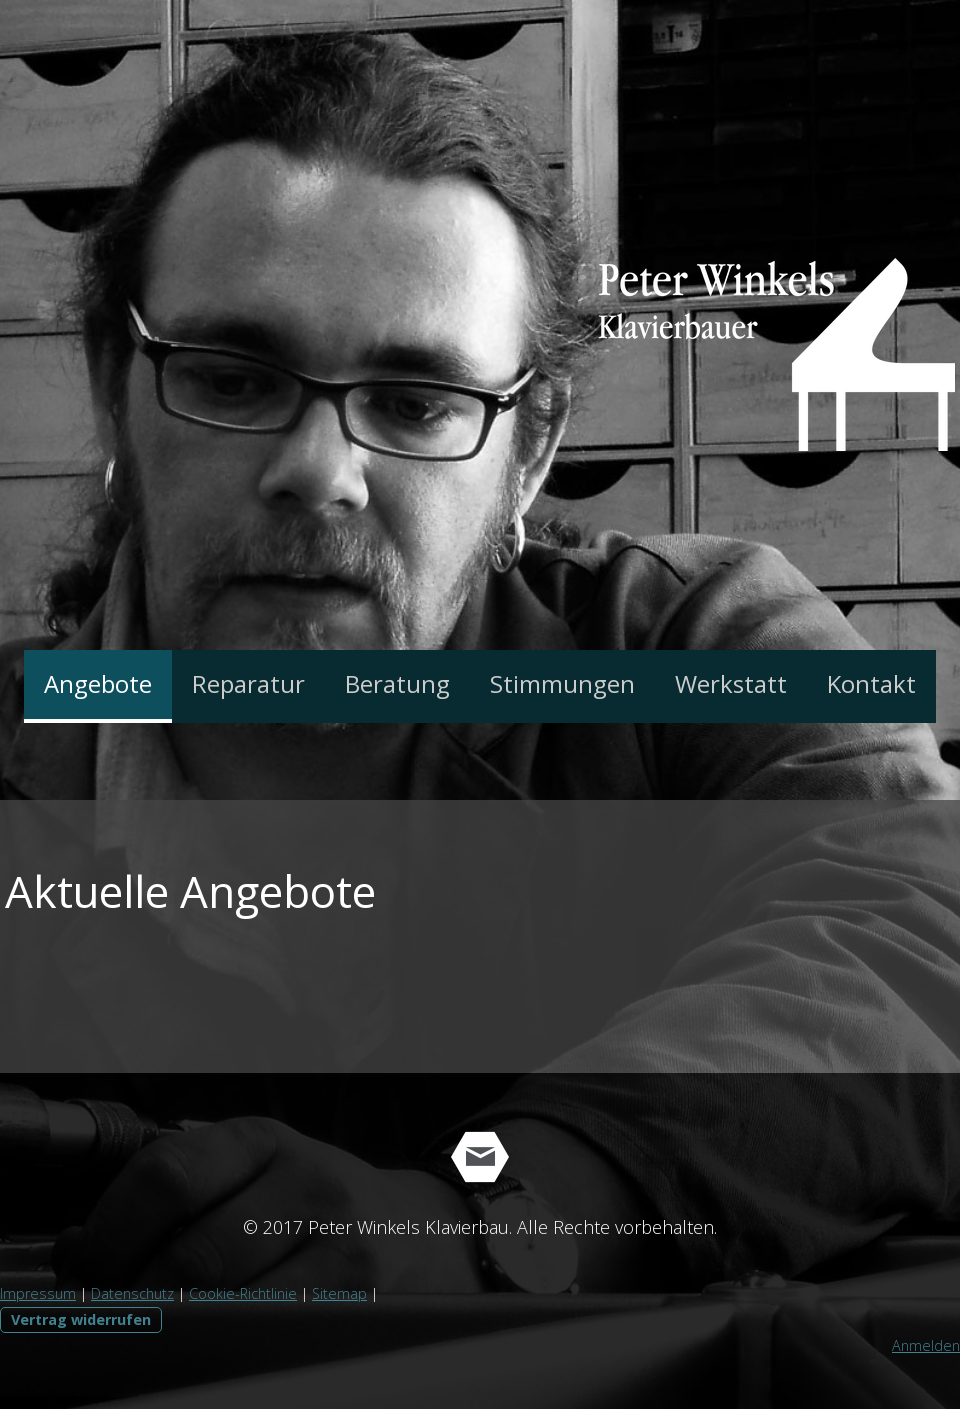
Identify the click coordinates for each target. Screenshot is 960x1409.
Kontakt (871, 683)
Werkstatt (731, 683)
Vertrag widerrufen (81, 1319)
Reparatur (248, 683)
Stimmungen (562, 683)
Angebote (98, 683)
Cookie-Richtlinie (243, 1293)
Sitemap (339, 1293)
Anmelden (926, 1345)
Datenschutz (132, 1293)
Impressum (38, 1293)
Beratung (397, 683)
